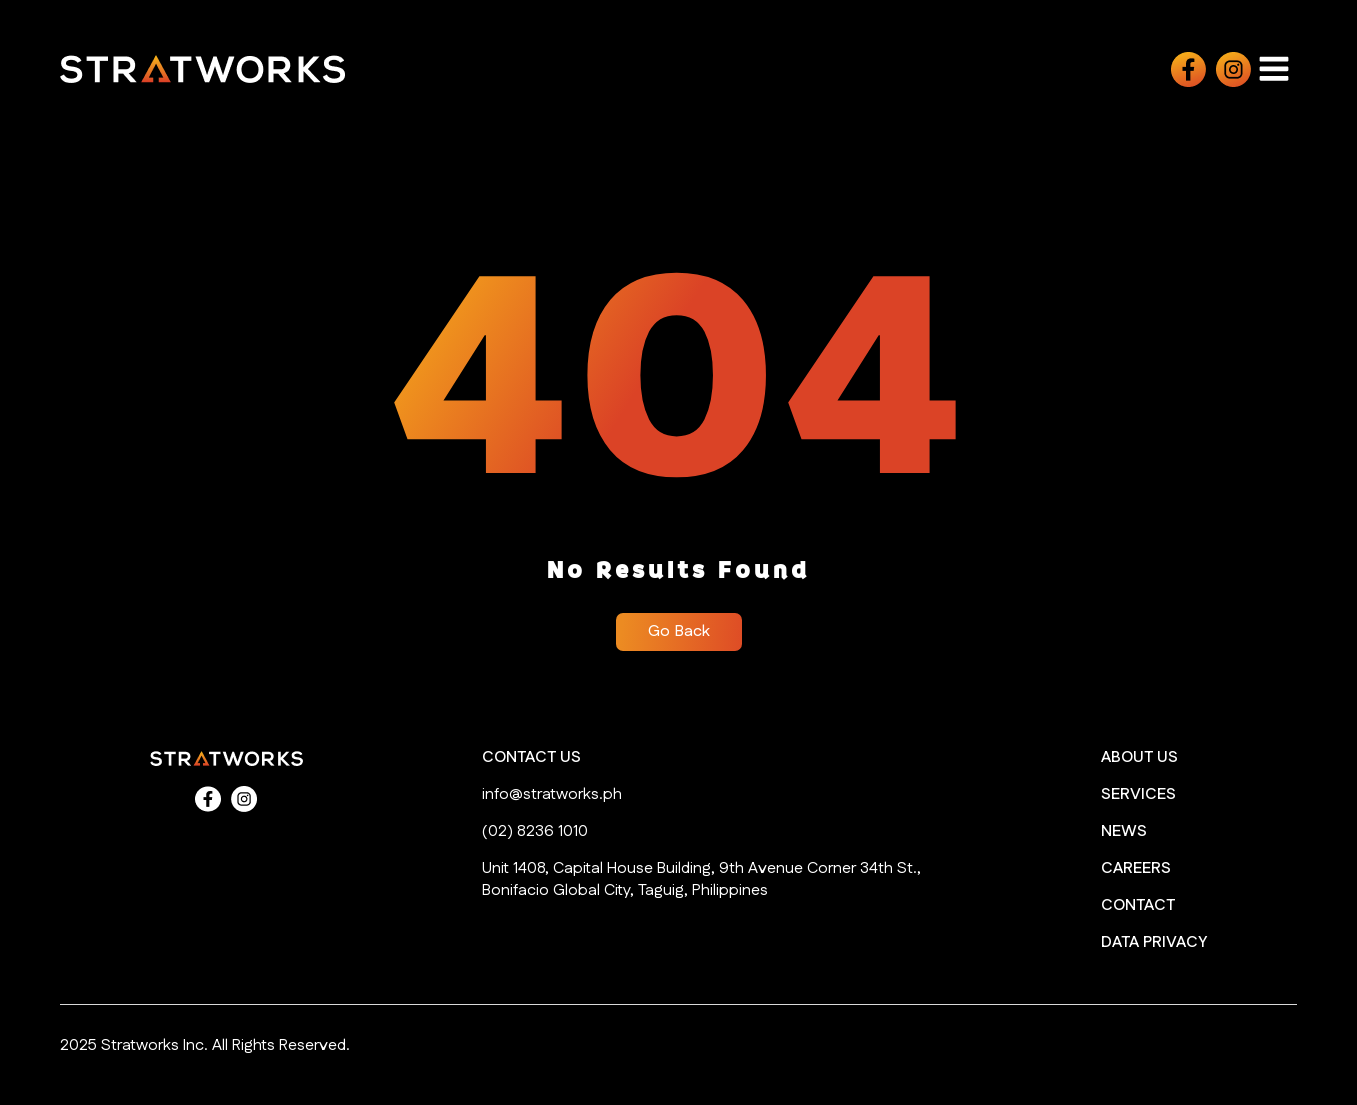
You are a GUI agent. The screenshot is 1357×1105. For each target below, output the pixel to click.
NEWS (1124, 832)
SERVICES (1138, 795)
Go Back (679, 631)
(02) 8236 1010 (535, 832)
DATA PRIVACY (1154, 943)
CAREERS (1136, 869)
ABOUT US (1139, 758)
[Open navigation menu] (1274, 68)
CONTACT (1138, 906)
